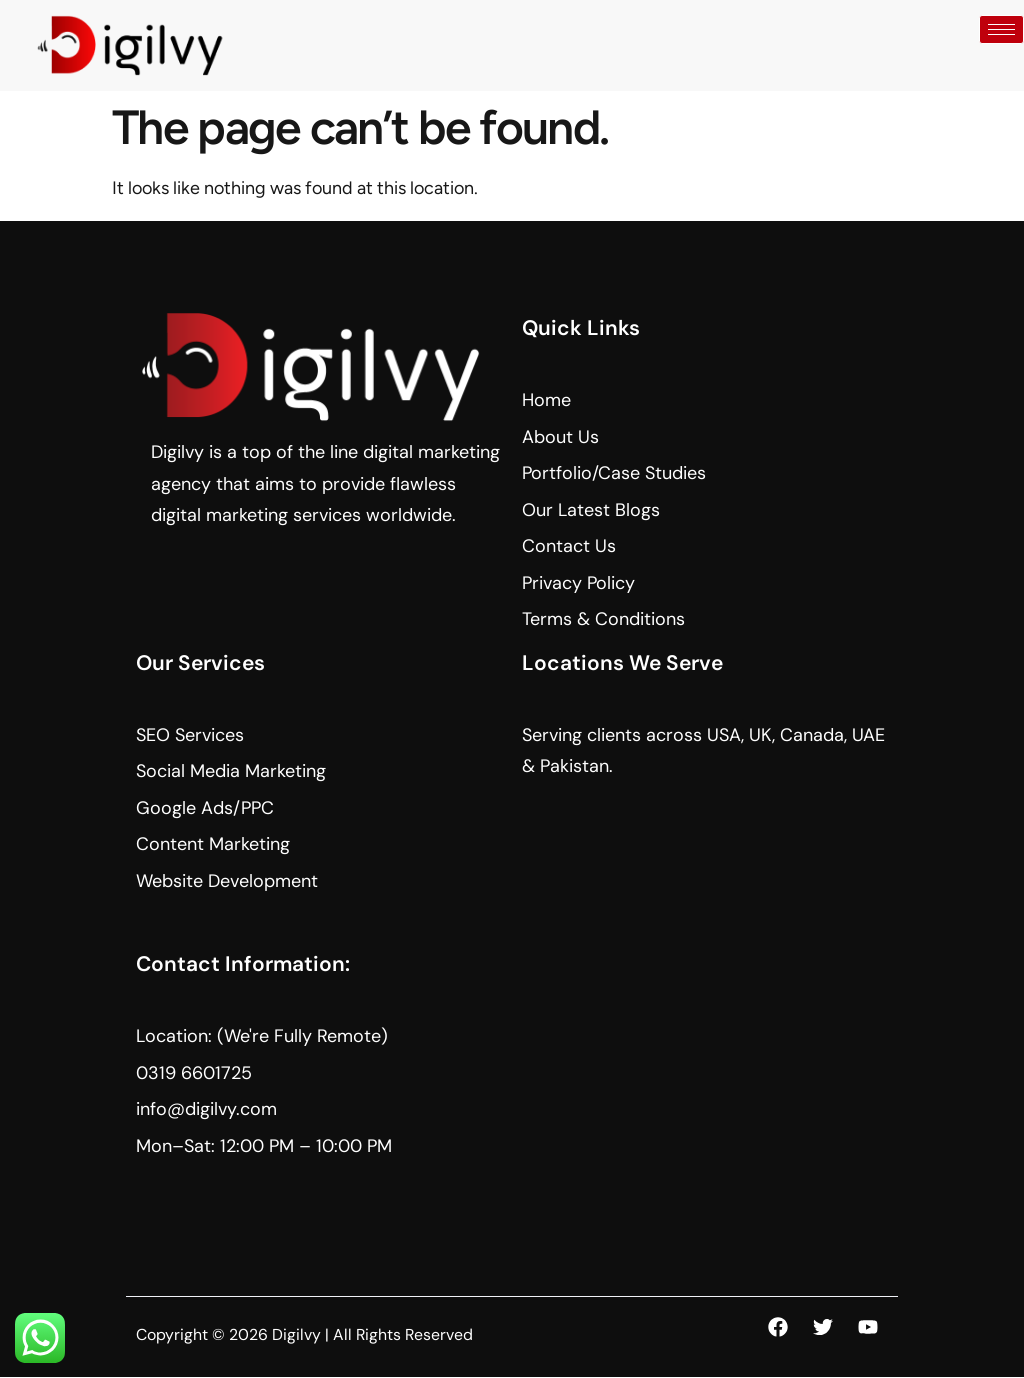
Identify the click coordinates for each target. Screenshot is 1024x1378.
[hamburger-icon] (1001, 29)
